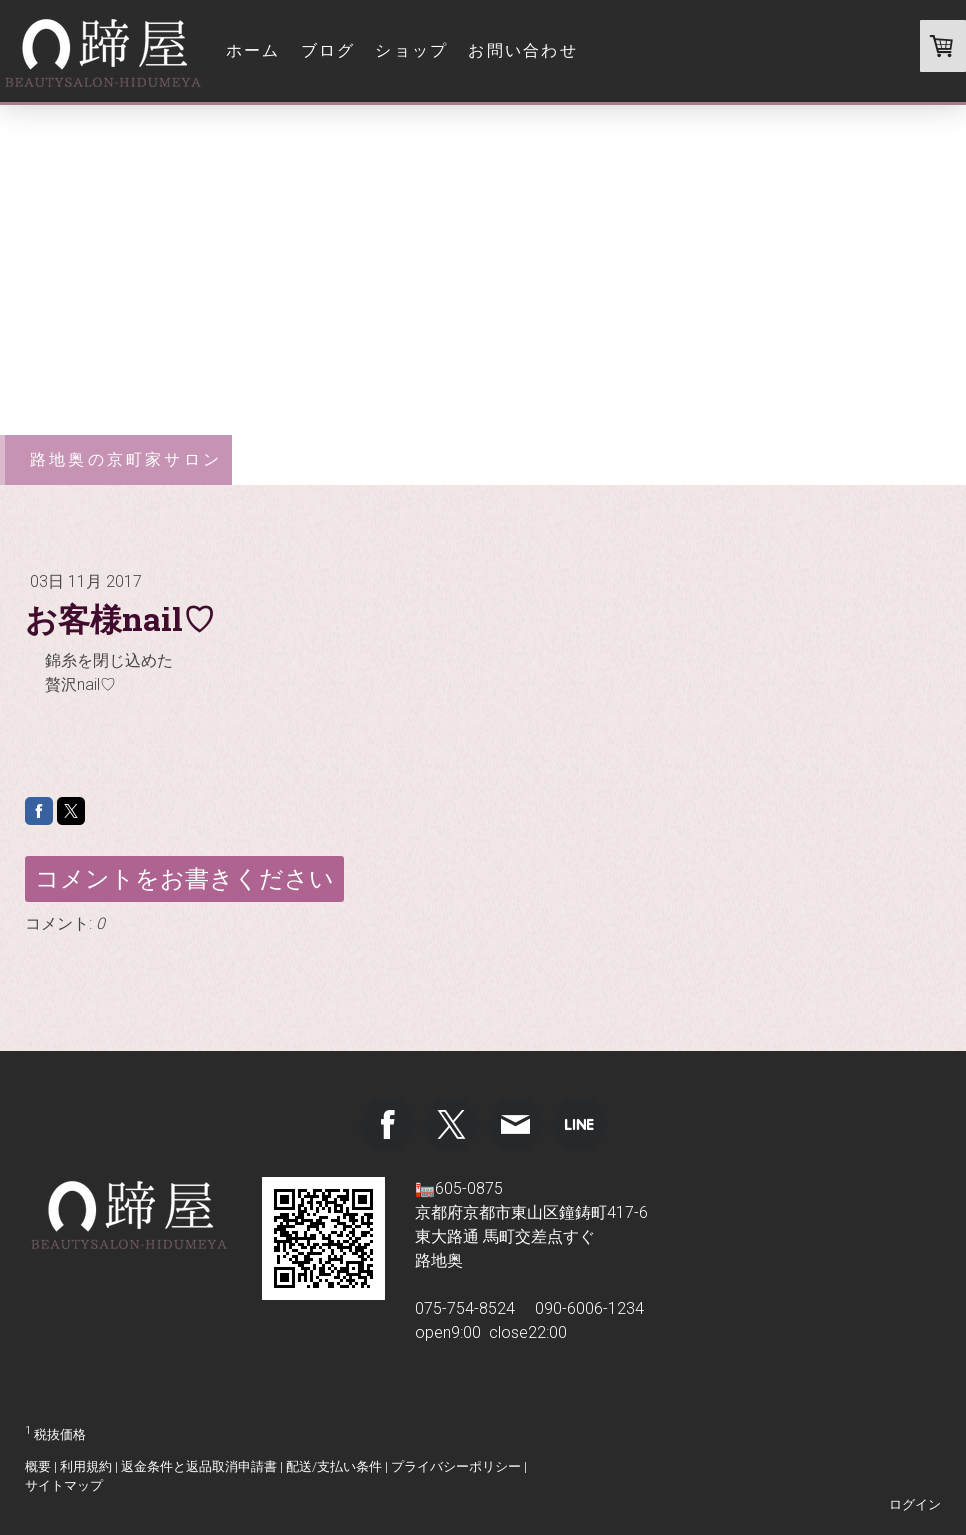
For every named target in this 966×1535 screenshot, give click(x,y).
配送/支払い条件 (334, 1466)
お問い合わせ (522, 50)
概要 (38, 1466)
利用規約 (86, 1466)
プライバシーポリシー (456, 1466)
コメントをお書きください (184, 879)
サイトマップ (64, 1485)
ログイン (915, 1504)
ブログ (328, 50)
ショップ (411, 50)
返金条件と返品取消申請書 (199, 1466)
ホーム (253, 50)
